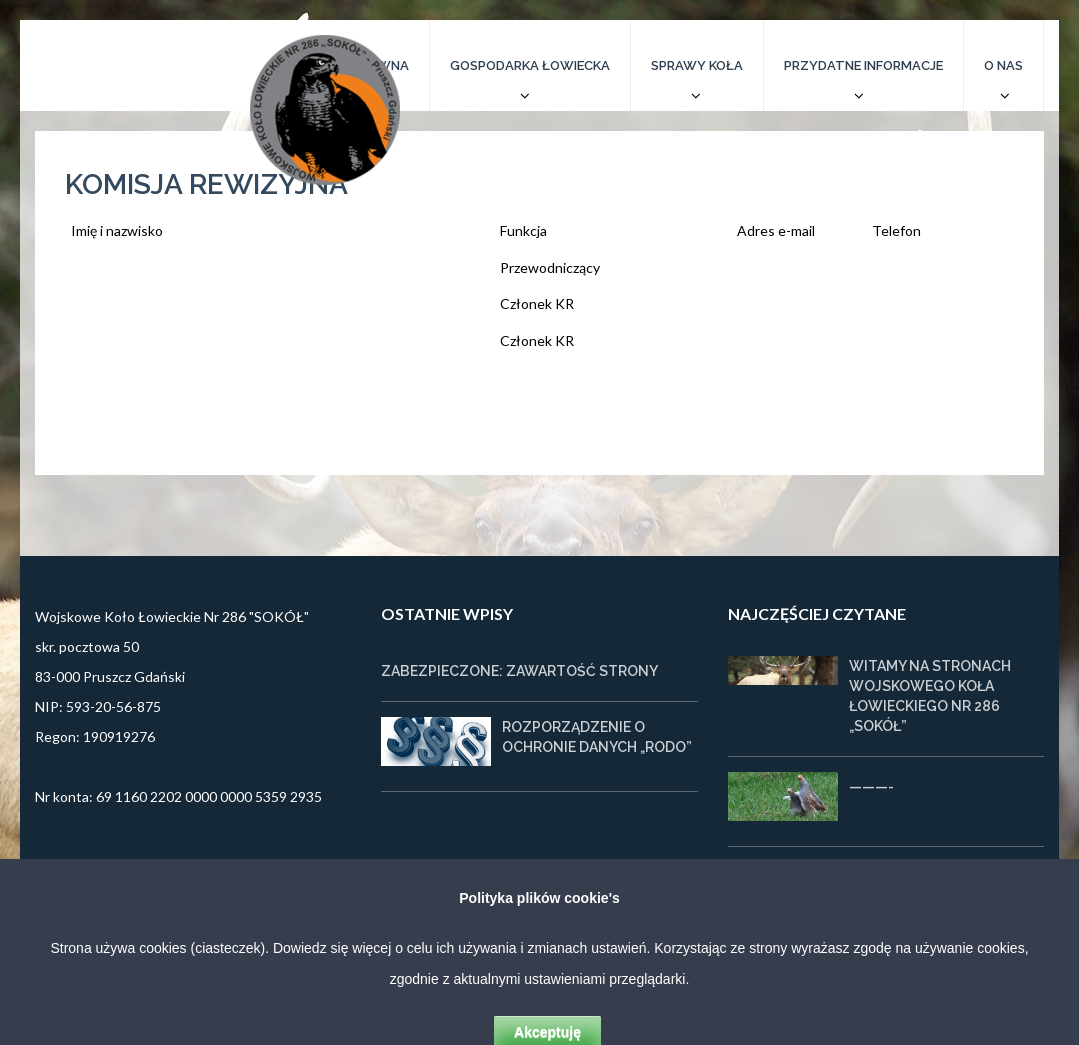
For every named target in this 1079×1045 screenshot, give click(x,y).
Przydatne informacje (863, 65)
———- (871, 787)
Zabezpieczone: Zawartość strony (519, 671)
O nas (1003, 65)
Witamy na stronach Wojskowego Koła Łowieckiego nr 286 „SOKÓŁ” (930, 696)
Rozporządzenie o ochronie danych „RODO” (597, 737)
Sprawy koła (697, 65)
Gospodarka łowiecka (530, 65)
